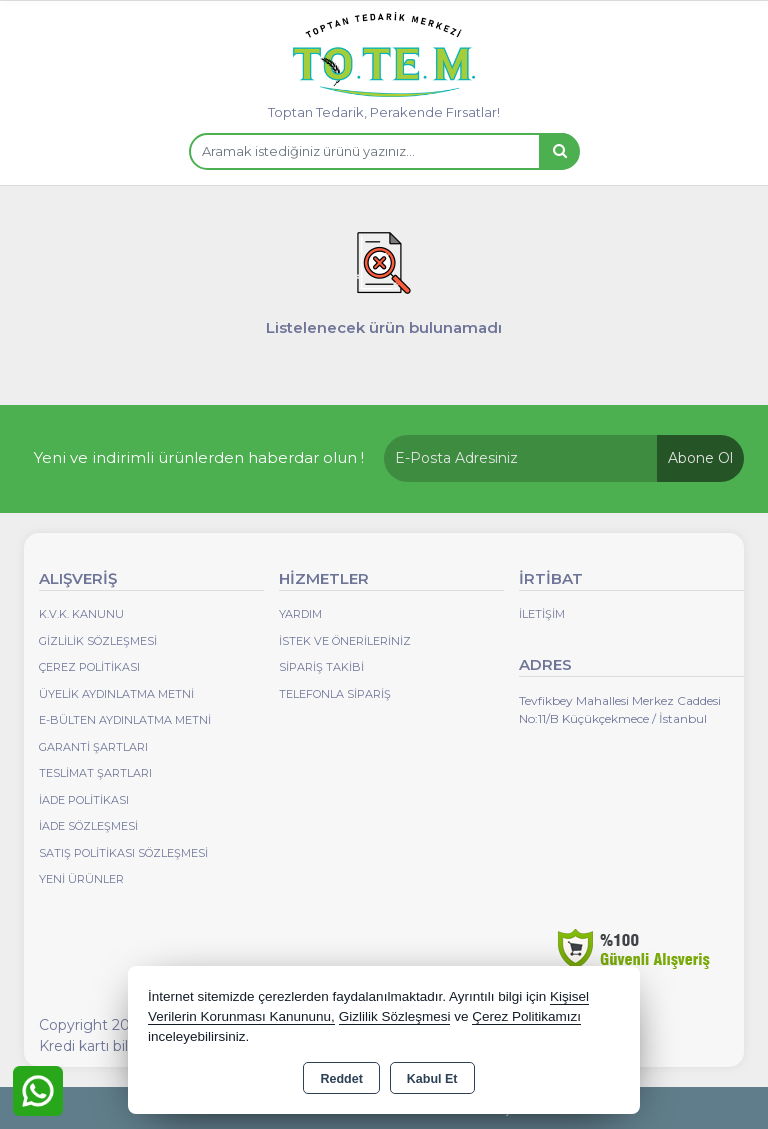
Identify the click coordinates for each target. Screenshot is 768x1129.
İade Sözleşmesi (88, 826)
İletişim (542, 614)
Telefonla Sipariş (335, 694)
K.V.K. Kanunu (81, 614)
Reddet (341, 1079)
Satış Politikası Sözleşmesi (123, 853)
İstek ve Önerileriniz (345, 641)
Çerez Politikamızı (526, 1016)
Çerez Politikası (89, 667)
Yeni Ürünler (81, 879)
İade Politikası (84, 800)
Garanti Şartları (93, 747)
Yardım (300, 614)
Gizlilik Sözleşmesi (98, 641)
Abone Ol (700, 458)
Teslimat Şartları (95, 773)
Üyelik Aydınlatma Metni (116, 694)
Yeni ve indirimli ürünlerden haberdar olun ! (199, 457)
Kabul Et (432, 1079)
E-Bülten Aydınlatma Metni (125, 720)
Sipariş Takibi (321, 667)
